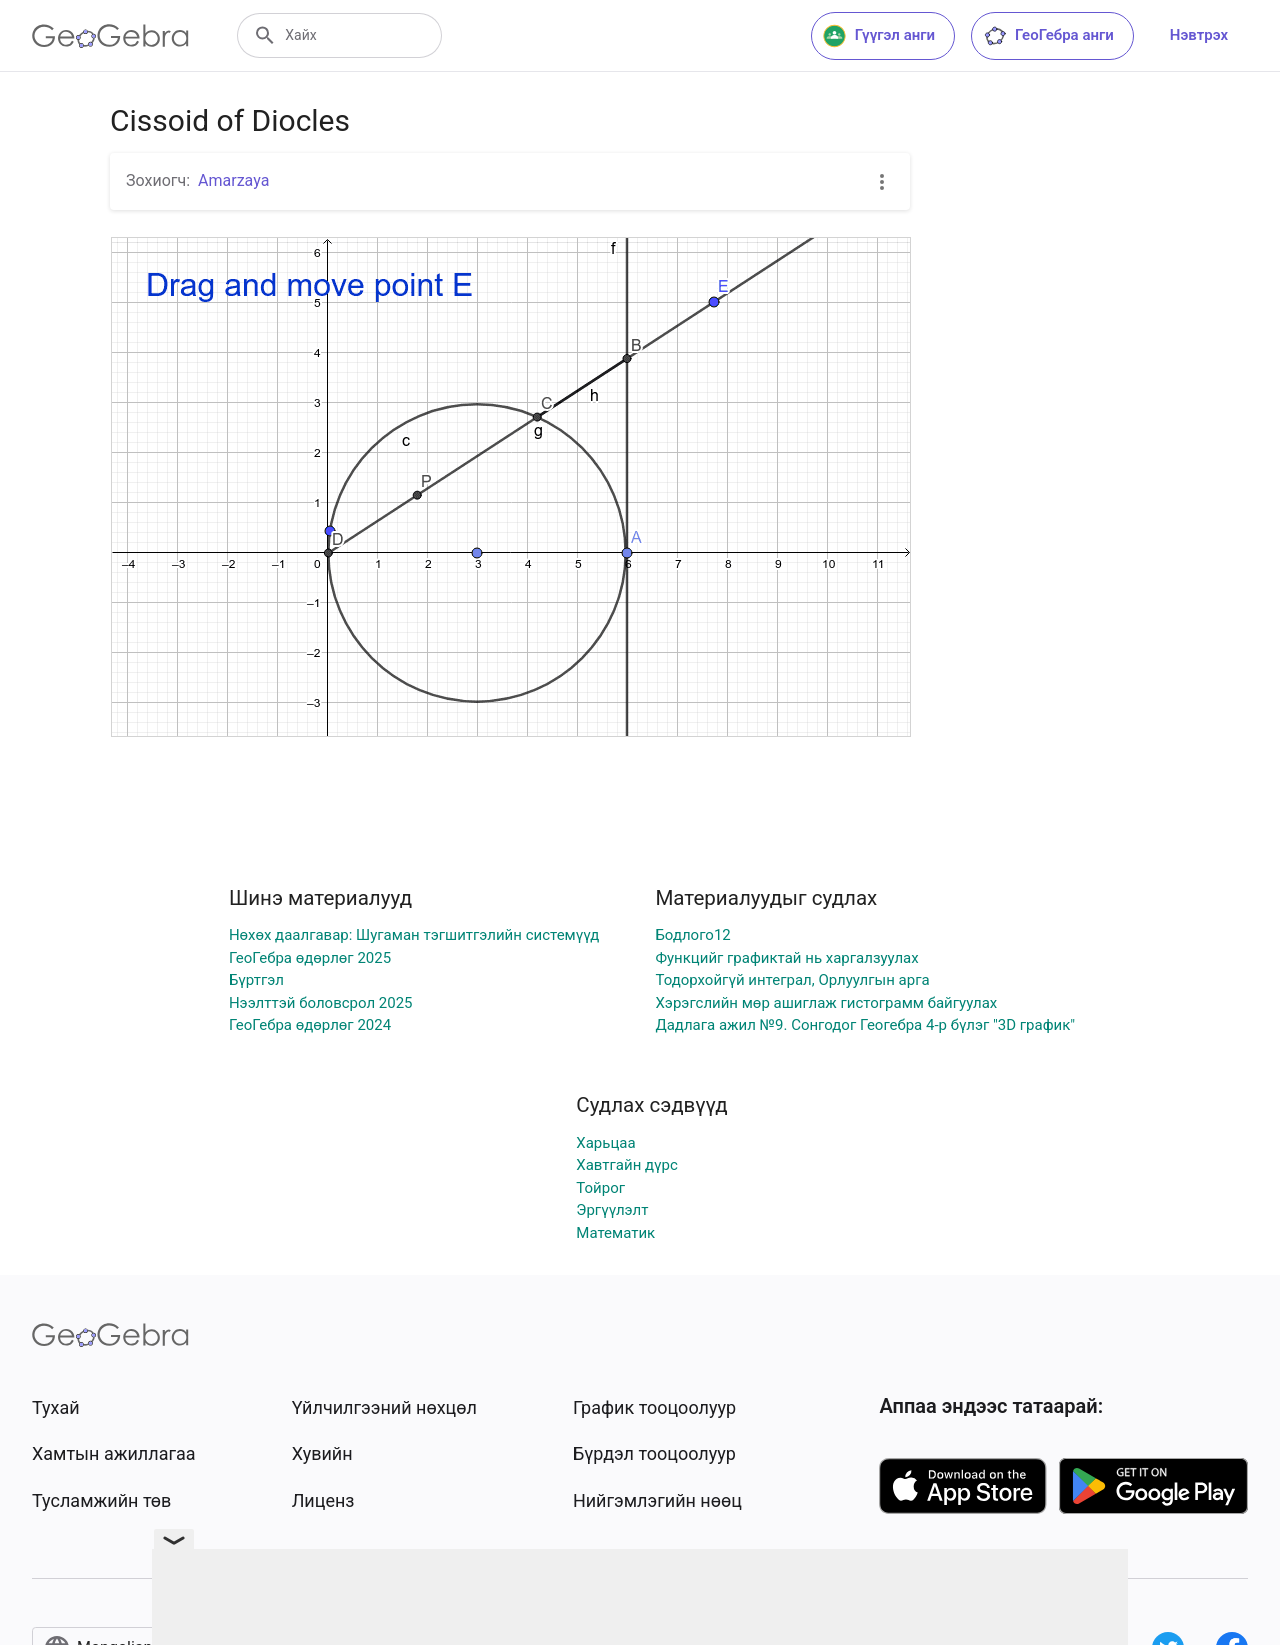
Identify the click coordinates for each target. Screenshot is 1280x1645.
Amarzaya (233, 180)
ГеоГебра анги (1048, 36)
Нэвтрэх (1199, 35)
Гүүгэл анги (879, 36)
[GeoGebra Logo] (110, 36)
